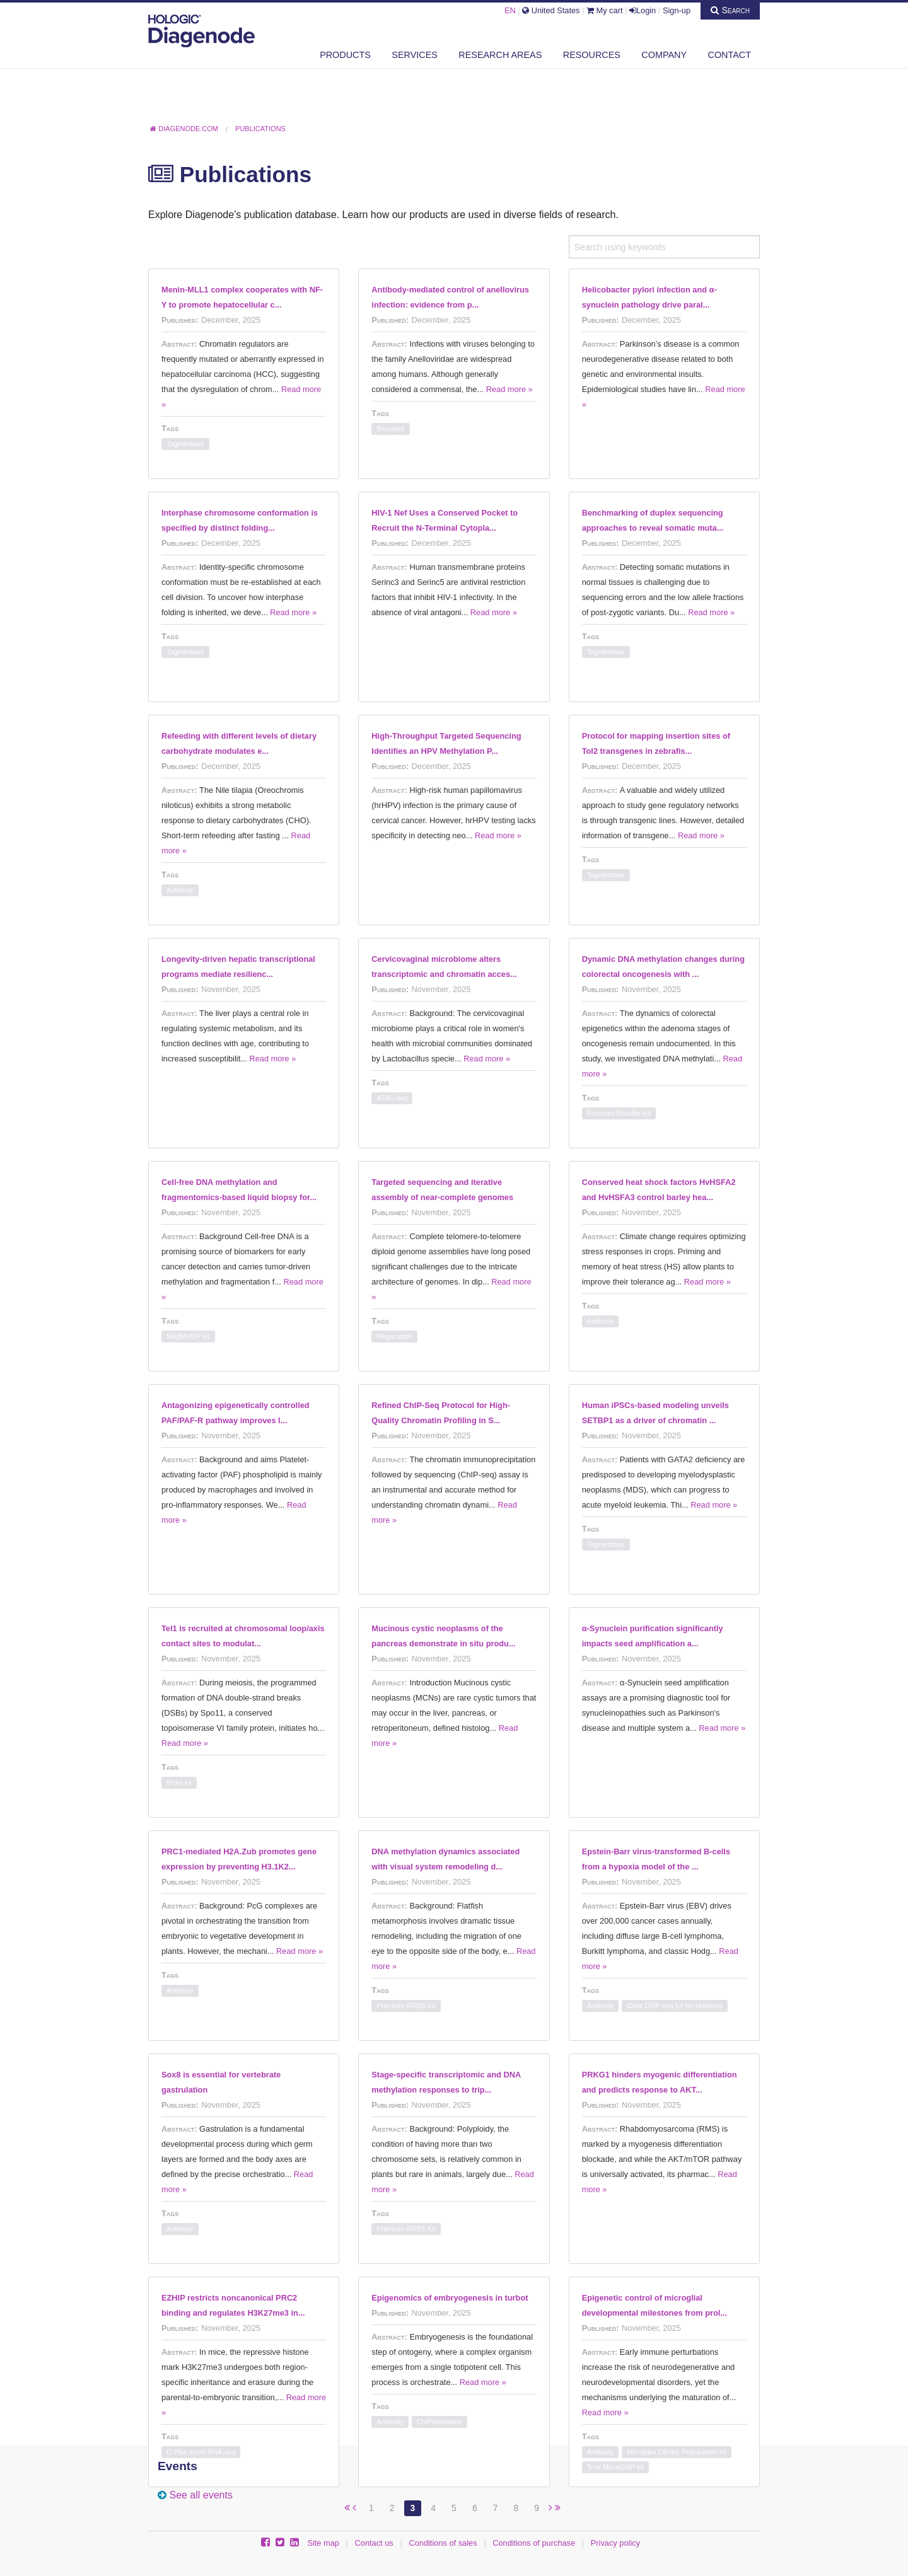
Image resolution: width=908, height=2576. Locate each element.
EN (510, 10)
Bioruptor (390, 428)
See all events (201, 2495)
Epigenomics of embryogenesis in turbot (449, 2297)
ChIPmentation (440, 2421)
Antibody (180, 890)
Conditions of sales (443, 2543)
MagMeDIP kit (188, 1336)
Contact (729, 55)
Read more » (509, 389)
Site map (323, 2543)
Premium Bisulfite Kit (619, 1113)
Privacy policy (615, 2543)
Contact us (374, 2543)
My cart (604, 10)
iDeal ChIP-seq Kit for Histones (675, 2005)
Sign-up (676, 10)
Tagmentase (185, 444)
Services (415, 55)
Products (345, 55)
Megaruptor (394, 1336)
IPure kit (179, 1782)
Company (664, 55)
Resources (591, 55)
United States (550, 10)
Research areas (500, 55)
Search (730, 10)
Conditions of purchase (533, 2543)
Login (642, 10)
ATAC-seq (391, 1098)
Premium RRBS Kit (406, 2005)
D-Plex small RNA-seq (200, 2452)
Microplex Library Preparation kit (676, 2452)
